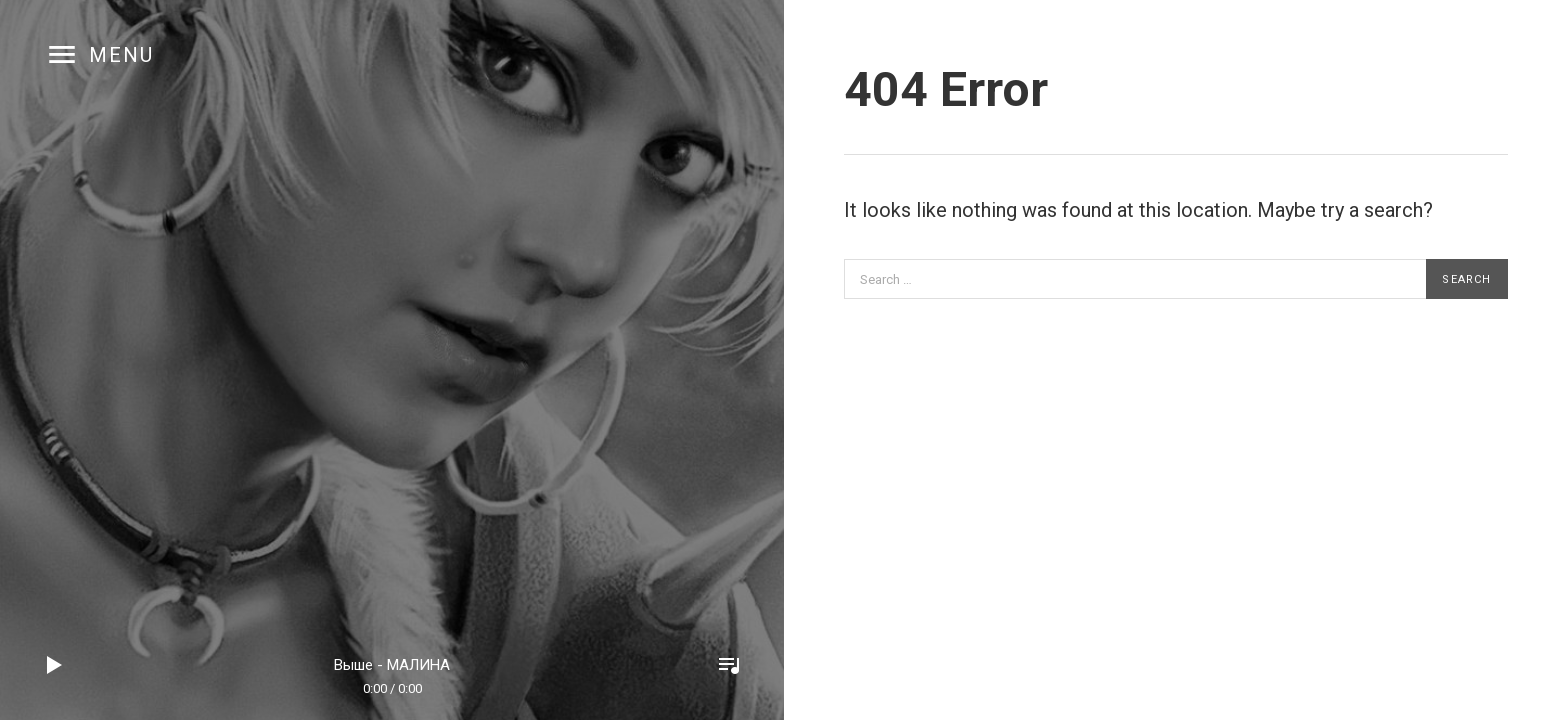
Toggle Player (729, 665)
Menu (121, 55)
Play (55, 665)
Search (1466, 279)
